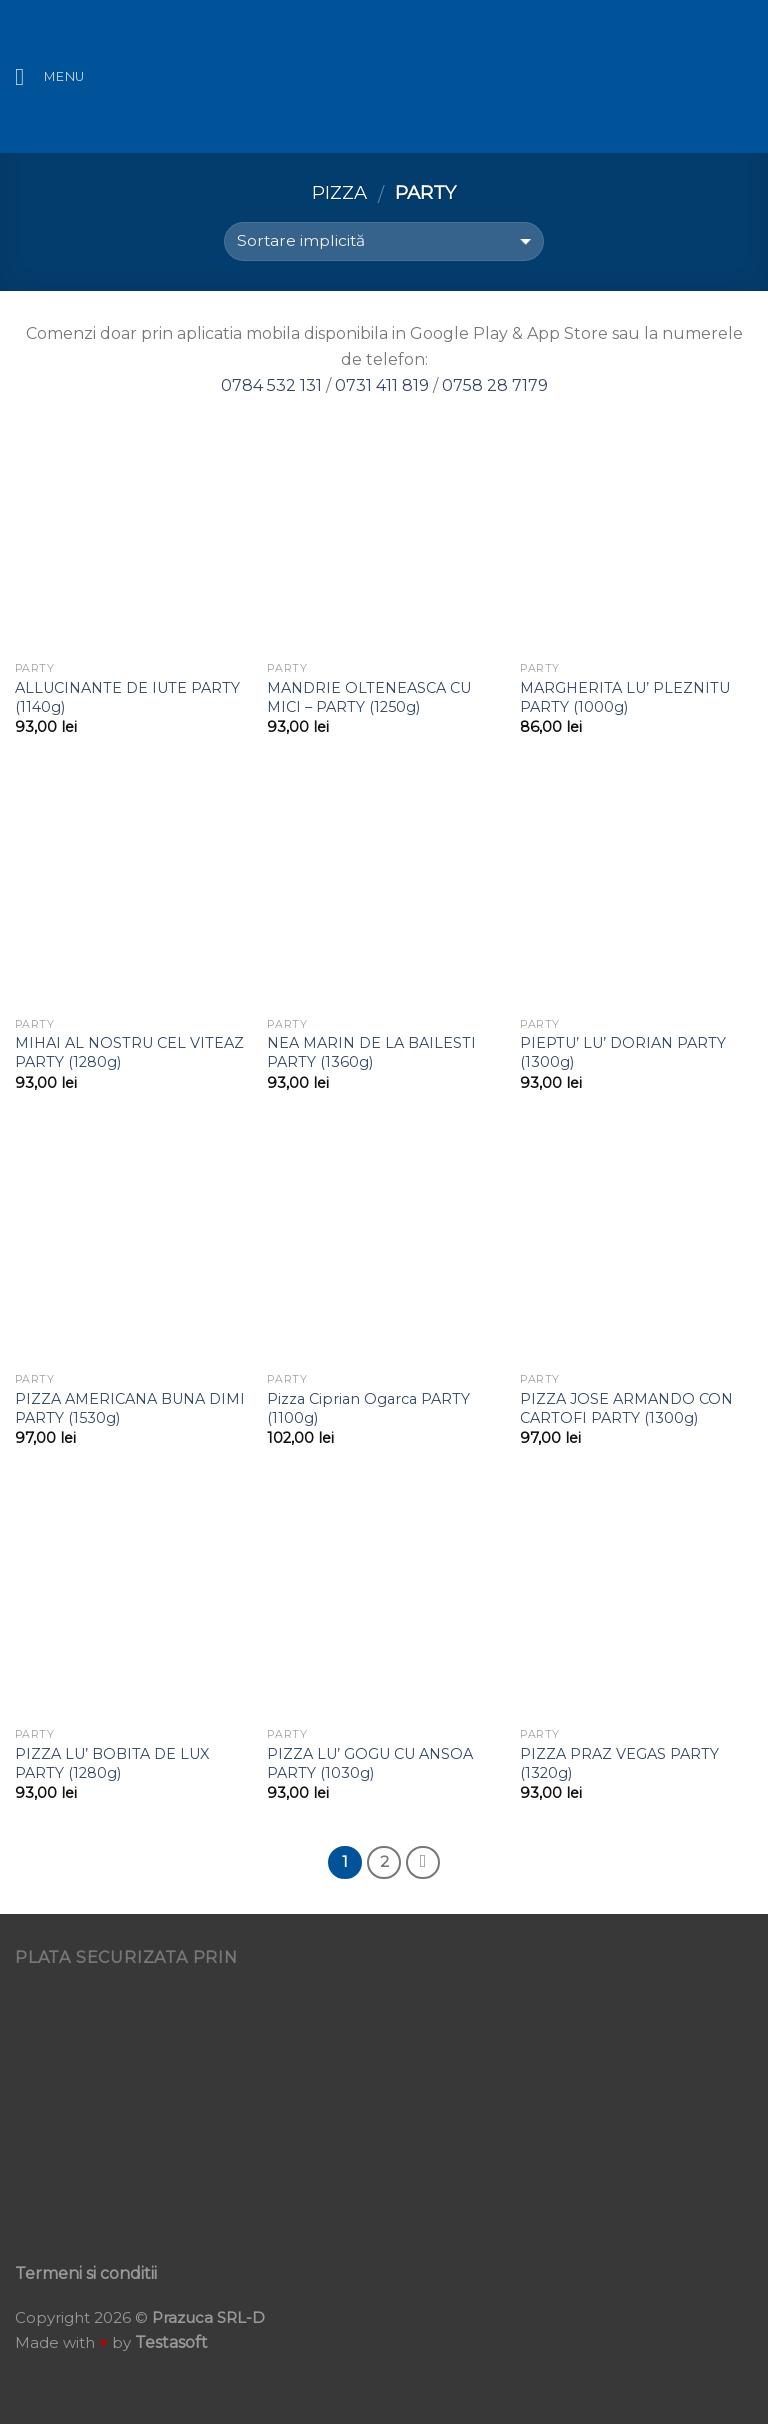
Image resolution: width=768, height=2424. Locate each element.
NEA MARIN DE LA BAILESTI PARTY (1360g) (371, 1052)
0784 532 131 (271, 385)
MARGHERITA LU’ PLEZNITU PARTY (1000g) (625, 697)
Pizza (339, 192)
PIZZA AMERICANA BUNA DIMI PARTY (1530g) (130, 1408)
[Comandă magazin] (383, 241)
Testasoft (171, 2342)
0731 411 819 (382, 385)
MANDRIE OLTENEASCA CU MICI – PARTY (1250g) (369, 697)
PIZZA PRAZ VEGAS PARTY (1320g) (619, 1763)
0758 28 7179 (495, 385)
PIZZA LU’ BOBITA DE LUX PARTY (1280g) (112, 1763)
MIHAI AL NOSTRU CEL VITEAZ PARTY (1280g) (129, 1052)
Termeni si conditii (86, 2273)
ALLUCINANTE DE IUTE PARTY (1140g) (127, 697)
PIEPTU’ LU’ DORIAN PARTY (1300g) (623, 1052)
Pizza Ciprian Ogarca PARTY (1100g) (368, 1408)
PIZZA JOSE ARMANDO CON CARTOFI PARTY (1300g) (626, 1408)
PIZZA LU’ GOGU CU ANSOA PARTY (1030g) (370, 1763)
